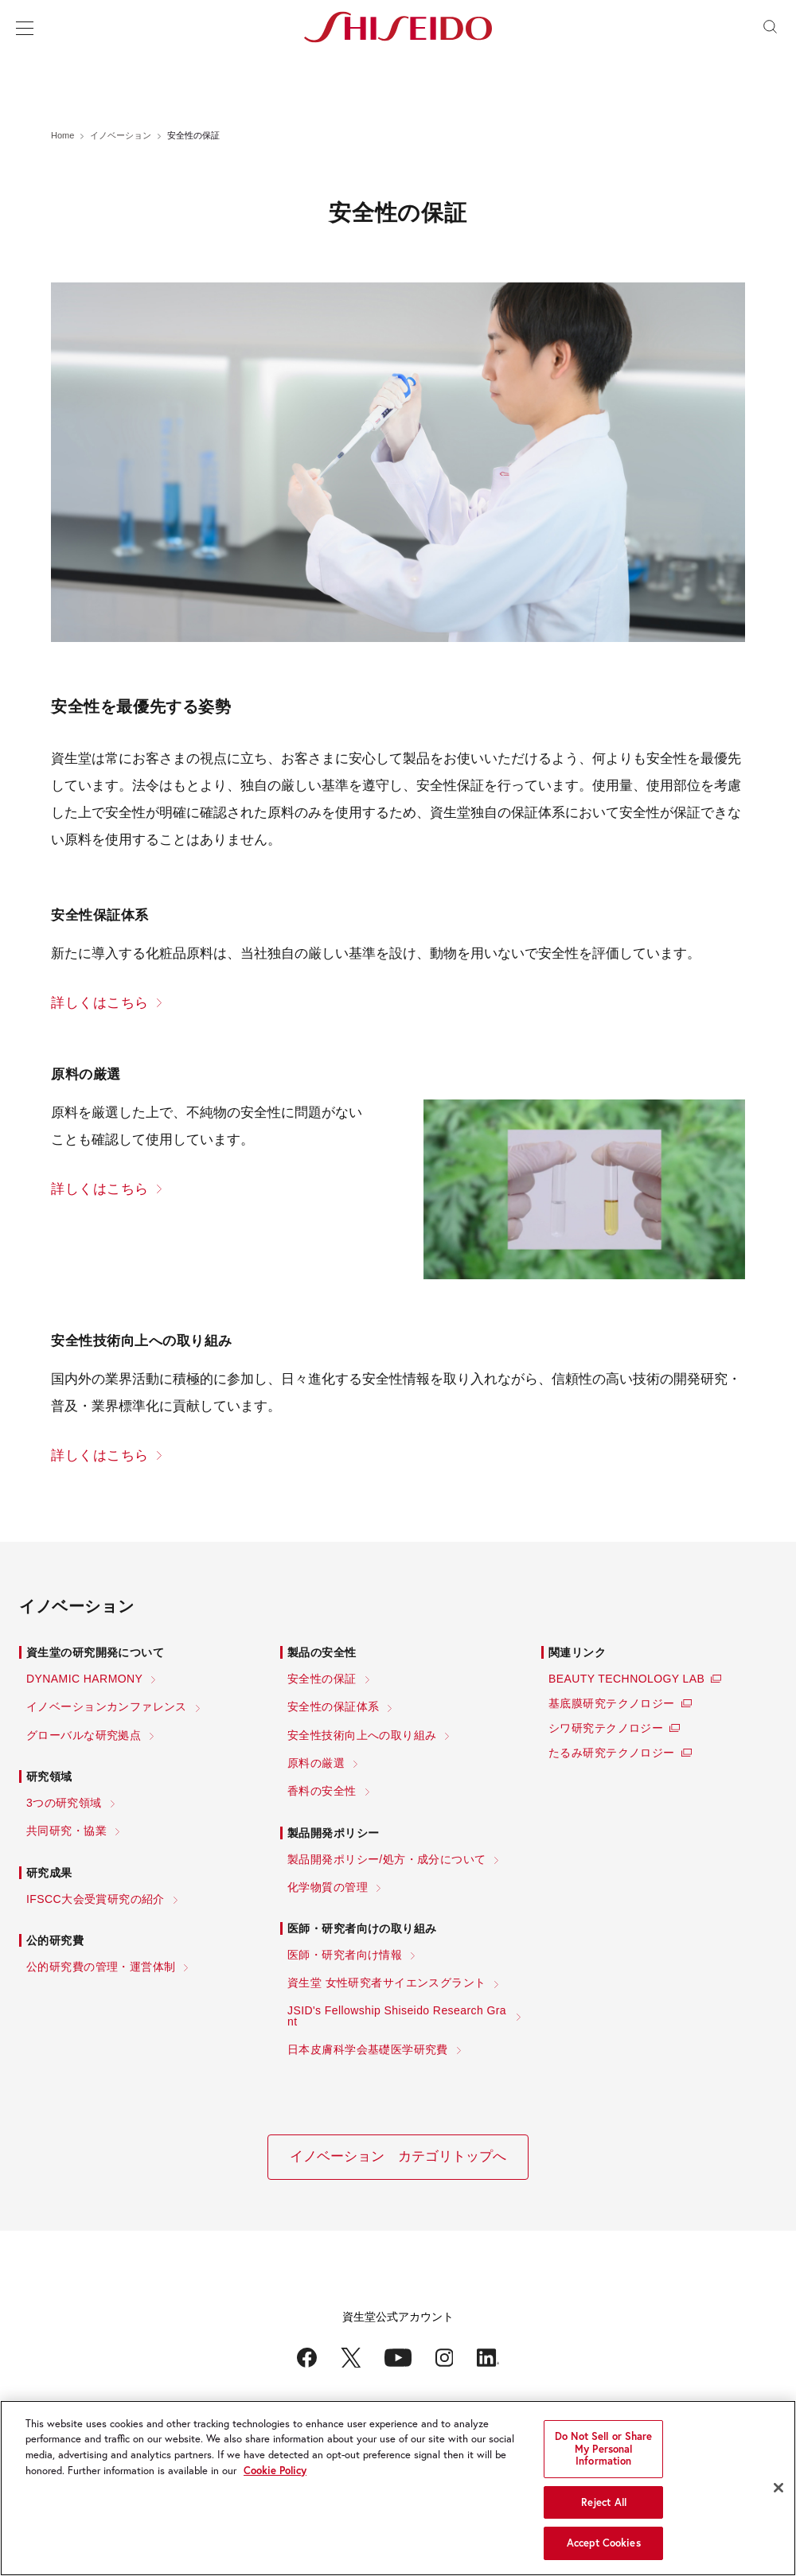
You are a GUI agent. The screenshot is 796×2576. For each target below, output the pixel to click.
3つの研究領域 (64, 1802)
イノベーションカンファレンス (106, 1706)
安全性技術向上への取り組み (361, 1735)
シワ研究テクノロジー (605, 1728)
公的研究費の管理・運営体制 (100, 1966)
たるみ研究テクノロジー (611, 1752)
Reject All (603, 2505)
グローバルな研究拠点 (83, 1735)
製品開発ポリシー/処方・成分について (386, 1859)
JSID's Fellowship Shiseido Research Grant (396, 2016)
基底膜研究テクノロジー (611, 1703)
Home (62, 135)
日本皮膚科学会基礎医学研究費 (367, 2049)
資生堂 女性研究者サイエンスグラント (386, 1982)
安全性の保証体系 (333, 1706)
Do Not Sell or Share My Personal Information (604, 2452)
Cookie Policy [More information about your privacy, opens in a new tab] (275, 2473)
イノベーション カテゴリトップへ (398, 2156)
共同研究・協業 (66, 1830)
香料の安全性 (322, 1790)
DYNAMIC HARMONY (84, 1678)
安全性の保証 (322, 1678)
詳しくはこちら (100, 1002)
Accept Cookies (604, 2546)
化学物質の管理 (327, 1887)
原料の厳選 (316, 1763)
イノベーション (120, 135)
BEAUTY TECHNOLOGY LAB (626, 1678)
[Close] (778, 2490)
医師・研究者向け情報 (344, 1954)
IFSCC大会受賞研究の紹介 (95, 1899)
